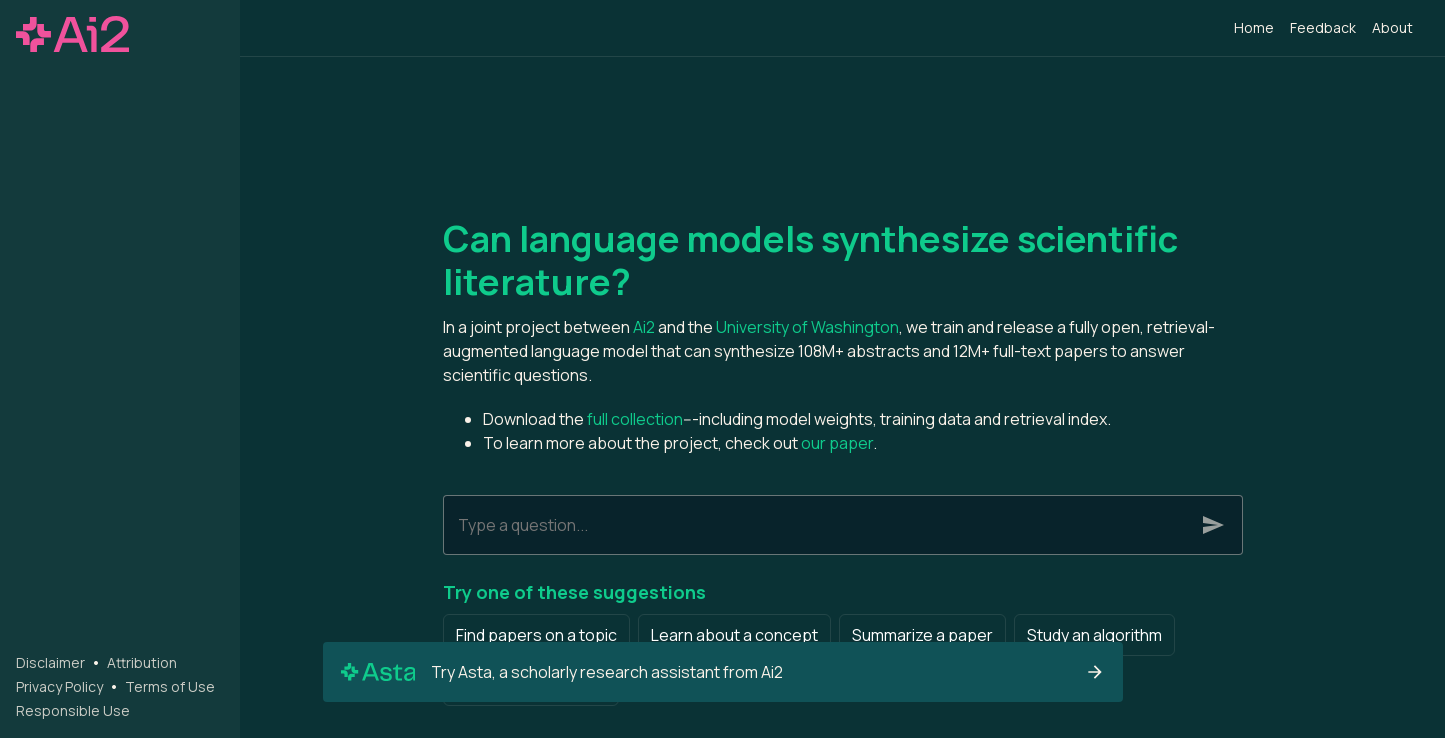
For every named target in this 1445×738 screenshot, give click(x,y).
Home (1254, 27)
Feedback (1323, 27)
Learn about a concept (734, 635)
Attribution (142, 662)
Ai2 (644, 327)
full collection (635, 419)
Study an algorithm (1094, 635)
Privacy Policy (59, 686)
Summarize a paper (922, 635)
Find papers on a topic (536, 635)
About (1392, 27)
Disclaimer (50, 662)
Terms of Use (170, 686)
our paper (837, 443)
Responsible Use (73, 710)
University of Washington (807, 327)
